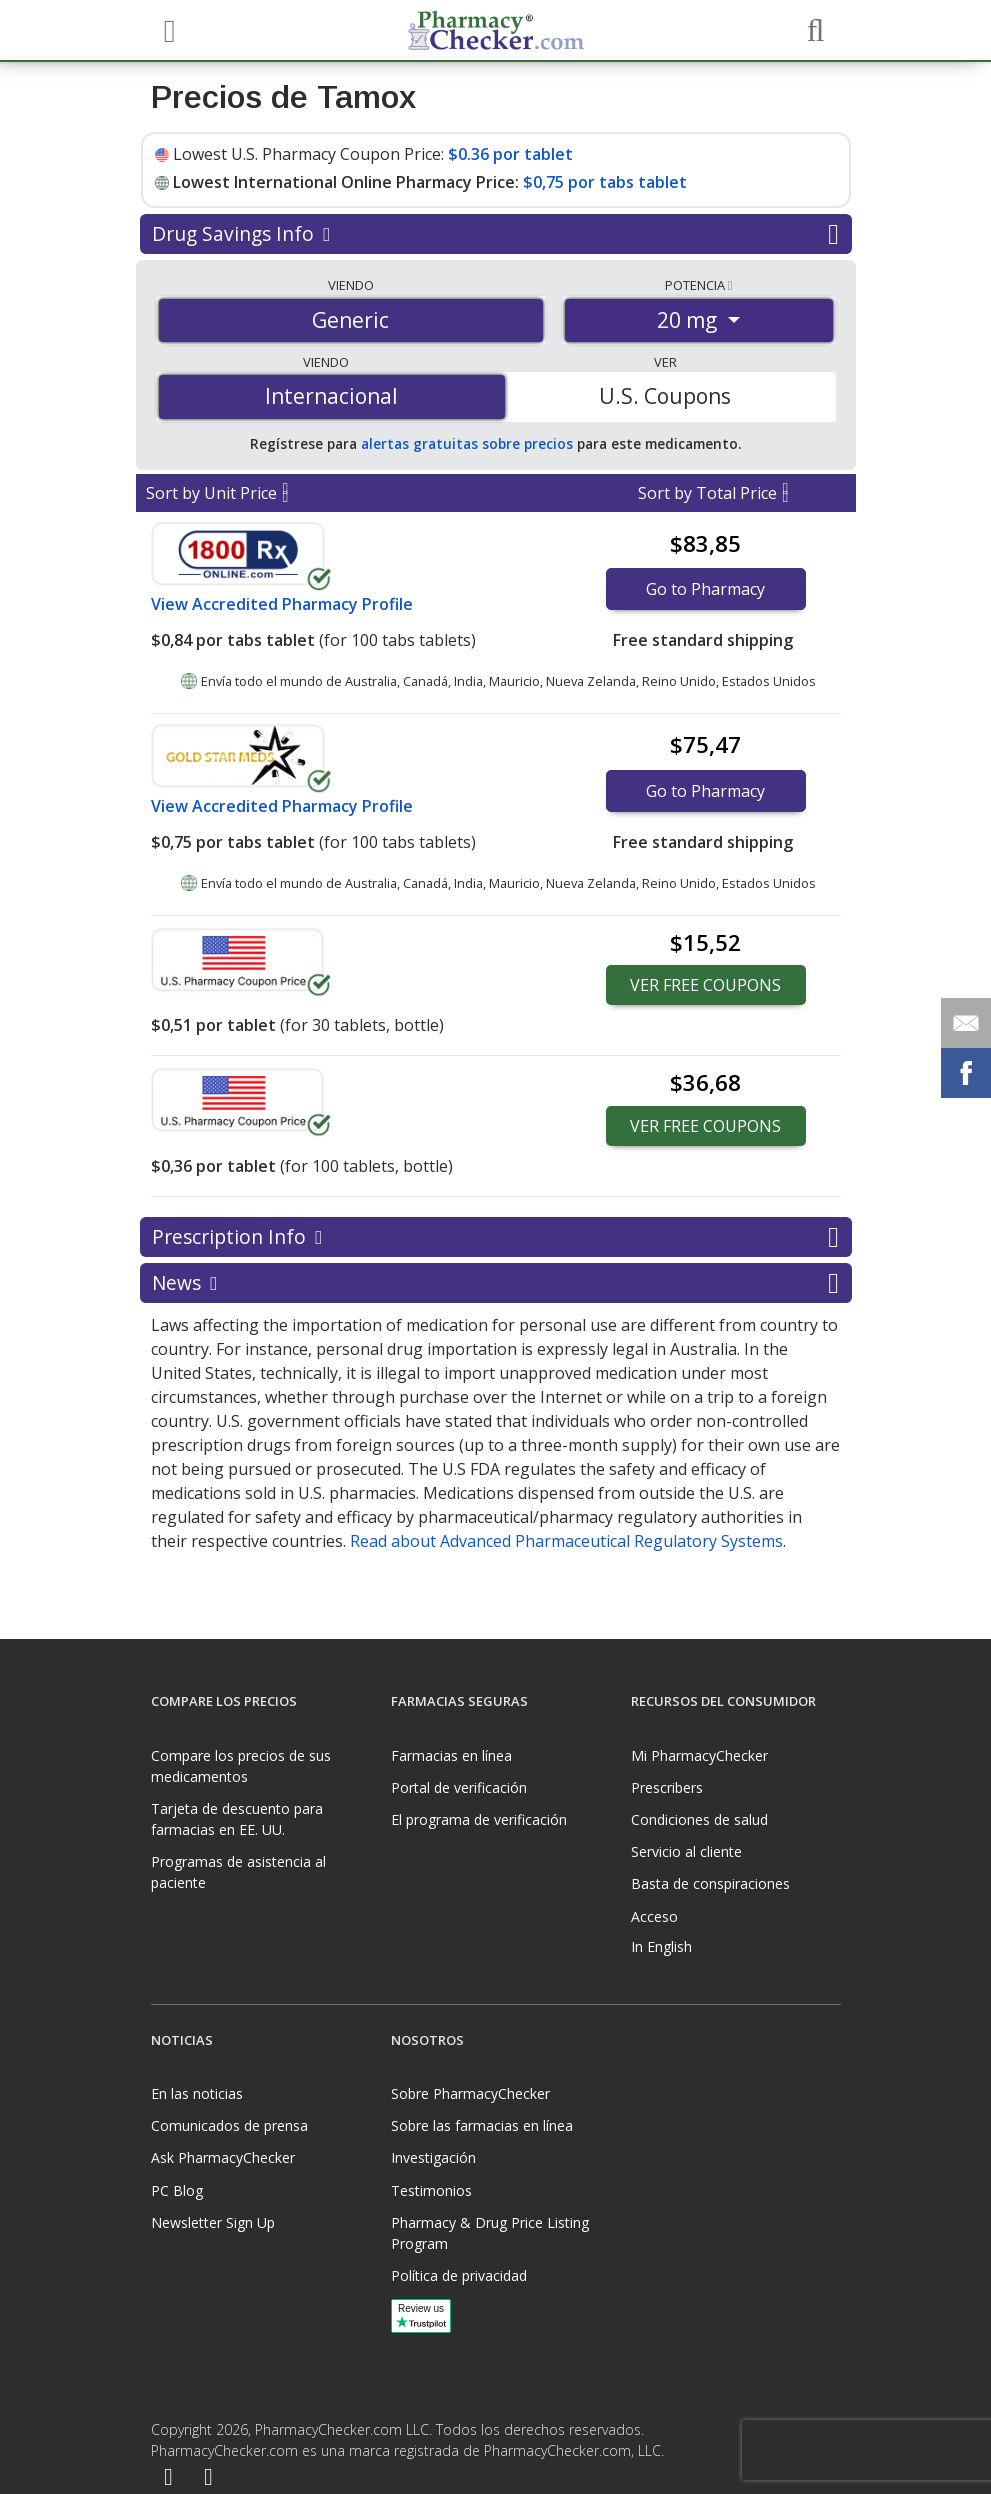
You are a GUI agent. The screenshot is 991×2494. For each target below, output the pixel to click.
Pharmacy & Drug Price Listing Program (490, 2233)
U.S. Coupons (665, 396)
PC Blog (177, 2190)
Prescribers (667, 1787)
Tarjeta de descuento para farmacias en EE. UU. (237, 1819)
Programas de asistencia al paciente (238, 1872)
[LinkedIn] (208, 2478)
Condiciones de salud (699, 1819)
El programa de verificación (479, 1819)
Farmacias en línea (451, 1755)
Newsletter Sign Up (213, 2222)
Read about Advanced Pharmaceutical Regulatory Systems (566, 1541)
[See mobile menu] (167, 29)
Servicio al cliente (686, 1851)
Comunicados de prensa (229, 2125)
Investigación (433, 2157)
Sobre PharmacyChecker (470, 2093)
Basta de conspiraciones (710, 1883)
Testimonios (431, 2190)
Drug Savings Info (495, 234)
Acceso (654, 1916)
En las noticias (197, 2093)
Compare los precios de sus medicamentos (241, 1766)
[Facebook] (169, 2478)
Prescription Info (495, 1237)
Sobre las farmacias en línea (482, 2125)
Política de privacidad (459, 2275)
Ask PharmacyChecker (223, 2157)
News (495, 1283)
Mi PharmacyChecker (699, 1755)
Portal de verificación (459, 1787)
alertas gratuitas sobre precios (467, 443)
